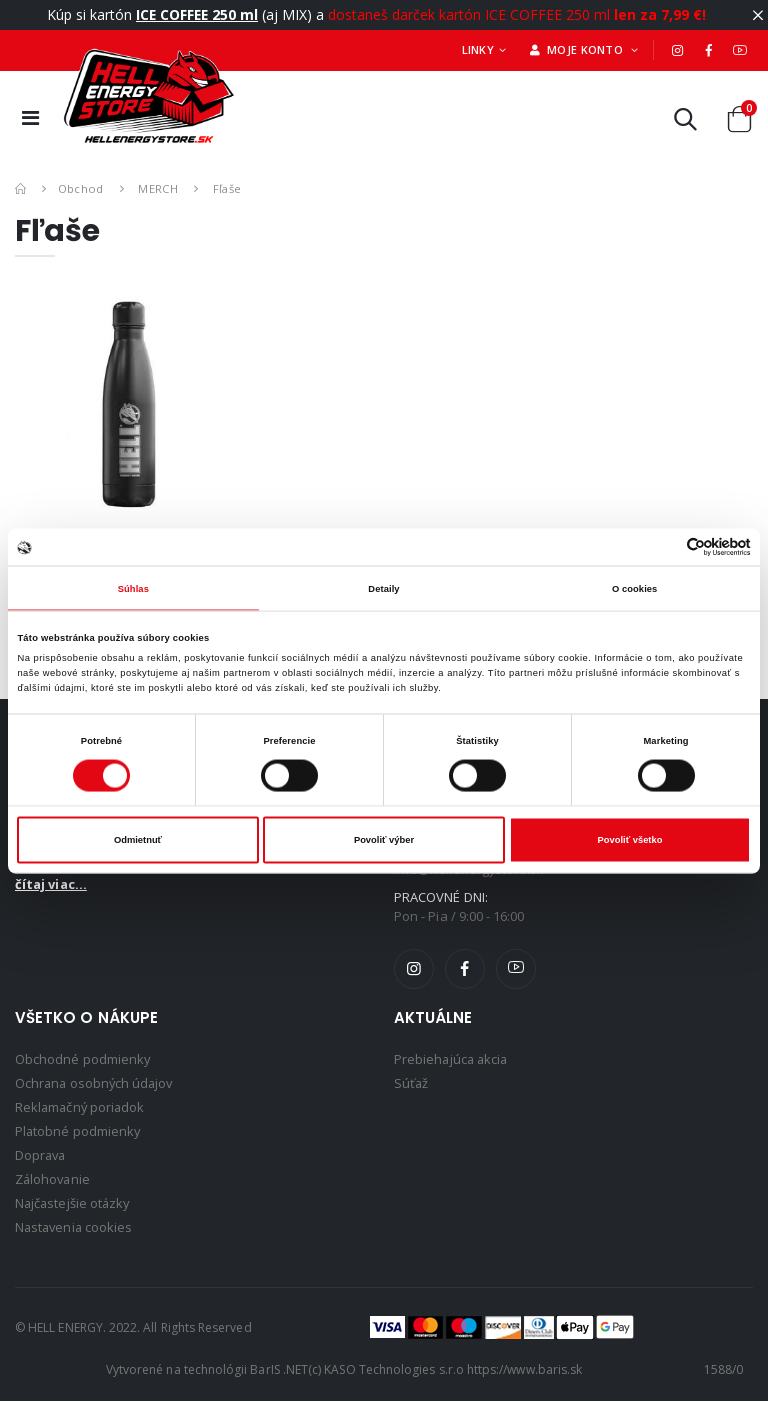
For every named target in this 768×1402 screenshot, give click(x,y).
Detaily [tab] (383, 588)
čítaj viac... (51, 884)
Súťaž (411, 1083)
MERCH (158, 188)
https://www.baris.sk (524, 1369)
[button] (685, 123)
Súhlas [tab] (133, 588)
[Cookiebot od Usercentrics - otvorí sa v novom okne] (663, 547)
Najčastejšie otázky (74, 1203)
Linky (478, 49)
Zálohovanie (54, 1179)
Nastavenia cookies (75, 1227)
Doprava (41, 1155)
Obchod (81, 188)
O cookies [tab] (635, 588)
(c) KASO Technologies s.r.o (386, 1369)
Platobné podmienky (78, 1131)
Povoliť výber (384, 840)
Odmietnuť (138, 840)
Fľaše (227, 188)
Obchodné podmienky (83, 1059)
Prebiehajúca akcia (452, 1059)
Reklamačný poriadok (81, 1107)
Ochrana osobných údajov (96, 1083)
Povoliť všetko (630, 840)
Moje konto (578, 49)
